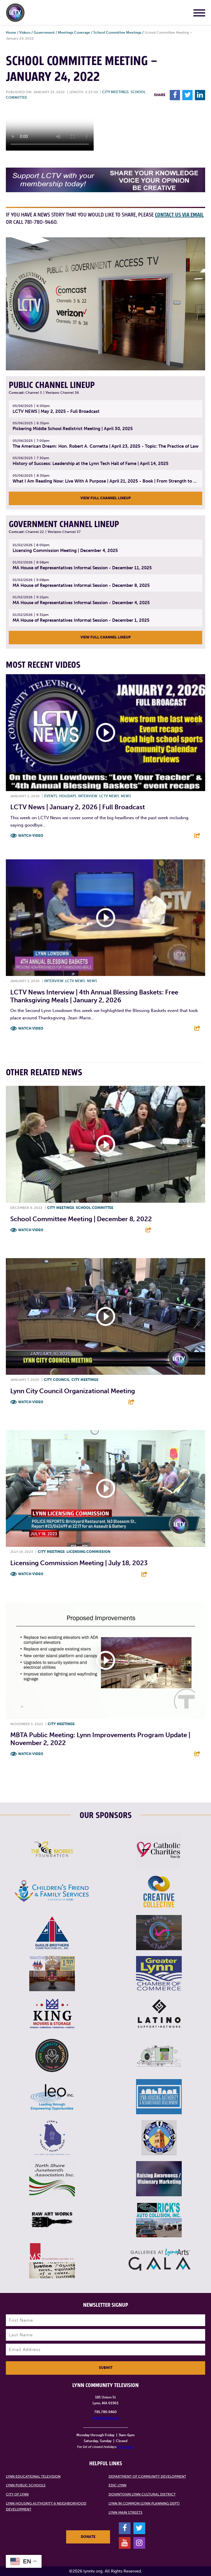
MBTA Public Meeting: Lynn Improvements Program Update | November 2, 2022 (100, 1739)
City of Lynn (17, 2494)
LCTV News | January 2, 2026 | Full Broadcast (77, 807)
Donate (88, 2537)
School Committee (94, 1208)
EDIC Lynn (117, 2485)
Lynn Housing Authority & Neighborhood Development (46, 2506)
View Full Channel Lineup (105, 498)
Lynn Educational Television (33, 2476)
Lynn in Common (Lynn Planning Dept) (144, 2503)
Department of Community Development (147, 2476)
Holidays (67, 796)
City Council (57, 1380)
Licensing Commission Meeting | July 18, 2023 (79, 1563)
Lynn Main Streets (126, 2512)
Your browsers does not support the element (50, 129)
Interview (87, 796)
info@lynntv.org (105, 2418)
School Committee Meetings (117, 32)
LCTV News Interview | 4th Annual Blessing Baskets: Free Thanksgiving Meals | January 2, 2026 (94, 996)
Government (44, 32)
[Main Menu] (199, 14)
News (126, 796)
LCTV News (109, 796)
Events (50, 796)
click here (125, 2447)
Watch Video (30, 836)
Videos (24, 32)
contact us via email (179, 215)
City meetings (115, 92)
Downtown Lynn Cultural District (142, 2494)
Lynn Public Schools (26, 2485)
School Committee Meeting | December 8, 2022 (81, 1219)
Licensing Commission (88, 1552)
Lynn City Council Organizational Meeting (72, 1391)
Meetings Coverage (74, 32)
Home (11, 32)
